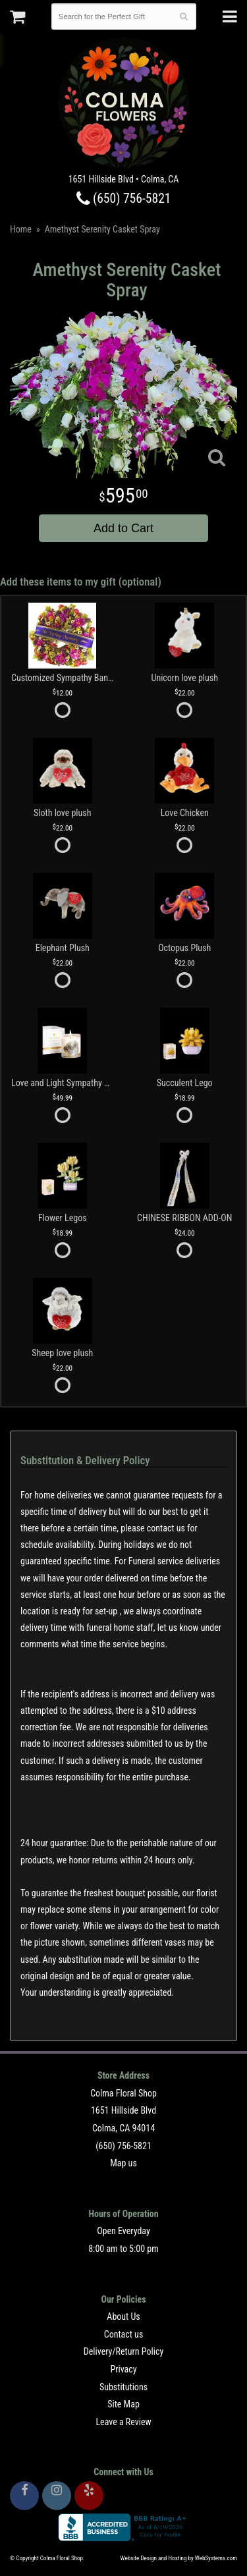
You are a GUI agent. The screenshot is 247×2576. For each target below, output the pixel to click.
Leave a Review (123, 2422)
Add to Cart (123, 528)
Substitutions (123, 2387)
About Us (123, 2316)
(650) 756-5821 (123, 198)
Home (21, 229)
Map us (123, 2163)
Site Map (123, 2404)
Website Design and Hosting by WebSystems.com (179, 2558)
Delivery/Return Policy (123, 2351)
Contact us (124, 2334)
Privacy (123, 2369)
